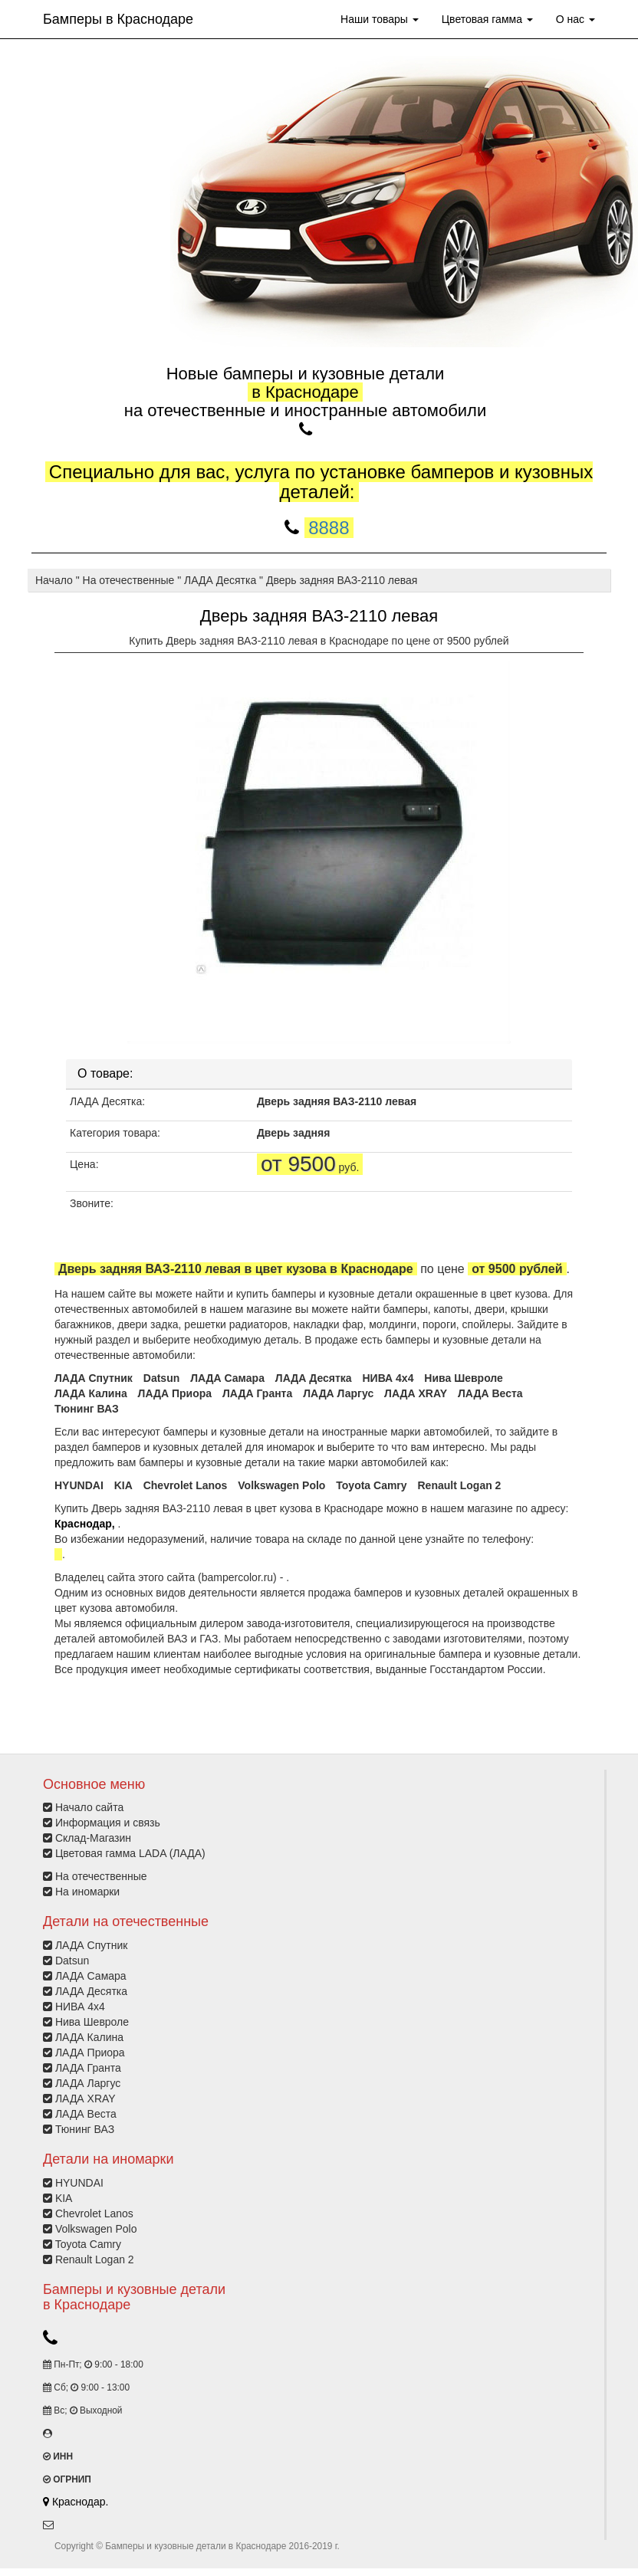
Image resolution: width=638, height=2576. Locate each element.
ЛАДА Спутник (93, 1378)
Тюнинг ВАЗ (86, 1409)
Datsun (161, 1378)
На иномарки (87, 1891)
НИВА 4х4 (387, 1378)
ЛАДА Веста (490, 1393)
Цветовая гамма (487, 19)
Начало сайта (89, 1807)
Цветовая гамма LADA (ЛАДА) (130, 1853)
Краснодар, (86, 1524)
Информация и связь (107, 1822)
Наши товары (379, 19)
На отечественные (101, 1876)
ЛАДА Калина (90, 1393)
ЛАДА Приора (175, 1393)
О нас (575, 19)
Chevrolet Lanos (185, 1485)
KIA (123, 1485)
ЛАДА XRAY (415, 1393)
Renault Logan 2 (460, 1485)
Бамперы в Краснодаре (118, 19)
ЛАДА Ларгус (338, 1393)
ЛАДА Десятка (313, 1378)
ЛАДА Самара (227, 1378)
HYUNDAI (79, 1485)
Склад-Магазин (93, 1838)
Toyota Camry (371, 1485)
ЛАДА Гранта (257, 1393)
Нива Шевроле (463, 1378)
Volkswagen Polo (281, 1485)
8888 (328, 527)
